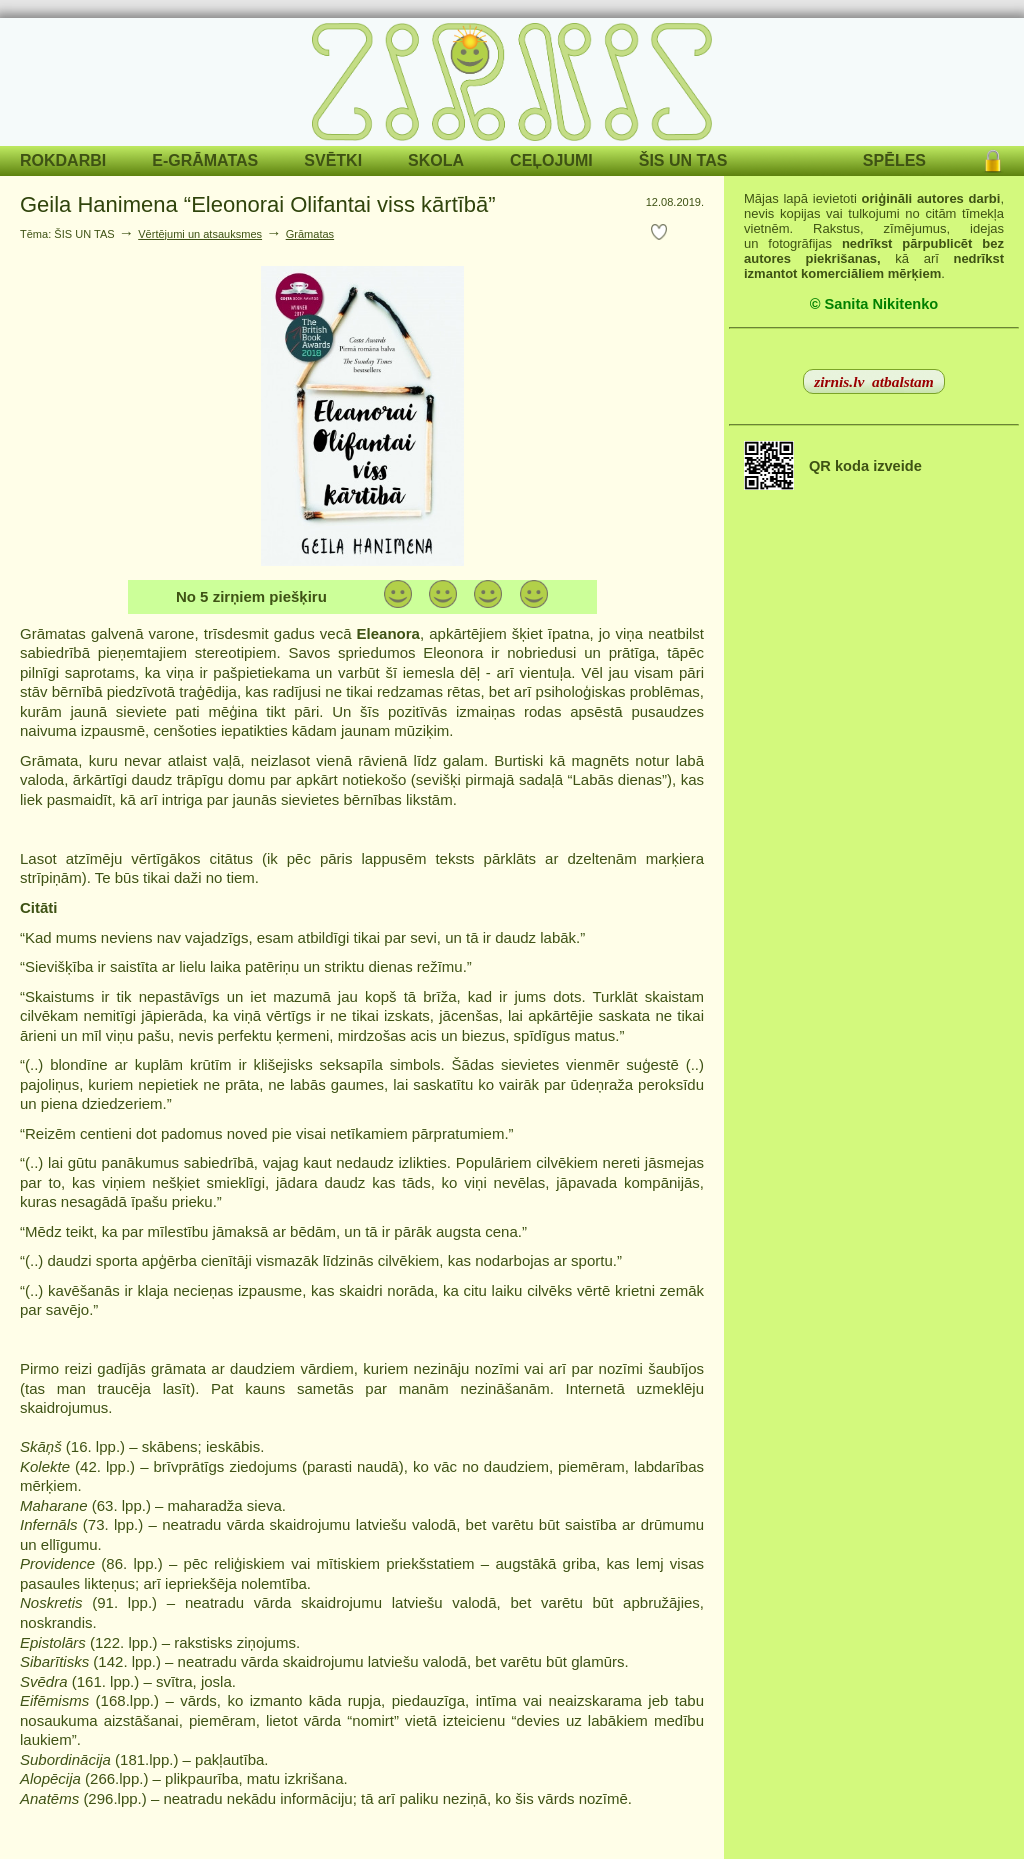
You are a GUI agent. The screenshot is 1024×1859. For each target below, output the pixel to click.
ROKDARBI (63, 160)
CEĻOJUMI (551, 160)
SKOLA (436, 160)
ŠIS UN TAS (683, 160)
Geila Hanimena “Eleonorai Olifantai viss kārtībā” (258, 204)
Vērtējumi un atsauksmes (200, 234)
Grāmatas (310, 234)
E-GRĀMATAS (205, 160)
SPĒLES (894, 160)
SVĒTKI (333, 160)
